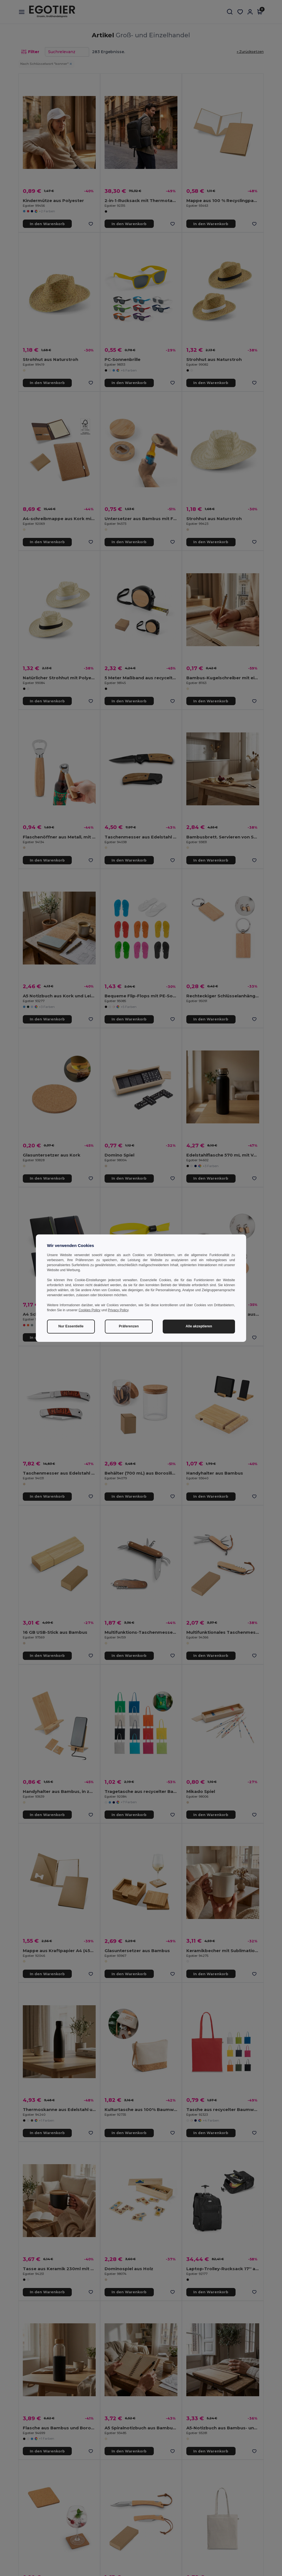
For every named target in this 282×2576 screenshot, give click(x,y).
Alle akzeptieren (198, 1326)
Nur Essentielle (70, 1326)
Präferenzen (129, 1326)
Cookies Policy (89, 1310)
